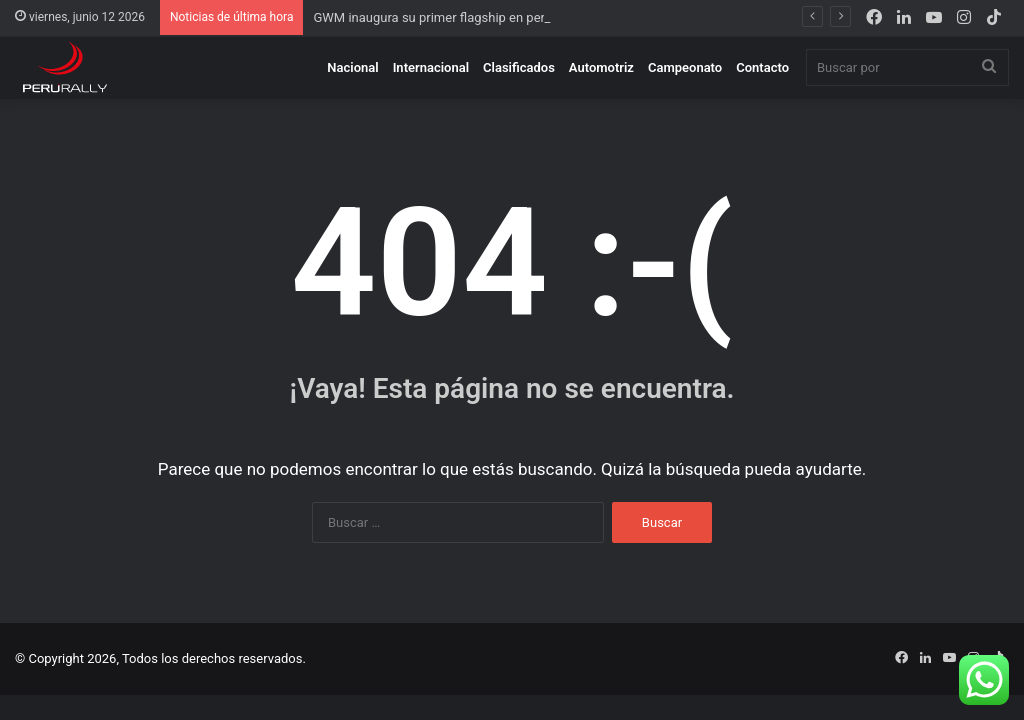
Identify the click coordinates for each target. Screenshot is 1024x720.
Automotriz (601, 67)
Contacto (762, 67)
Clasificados (519, 67)
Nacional (352, 67)
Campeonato (685, 67)
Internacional (431, 67)
